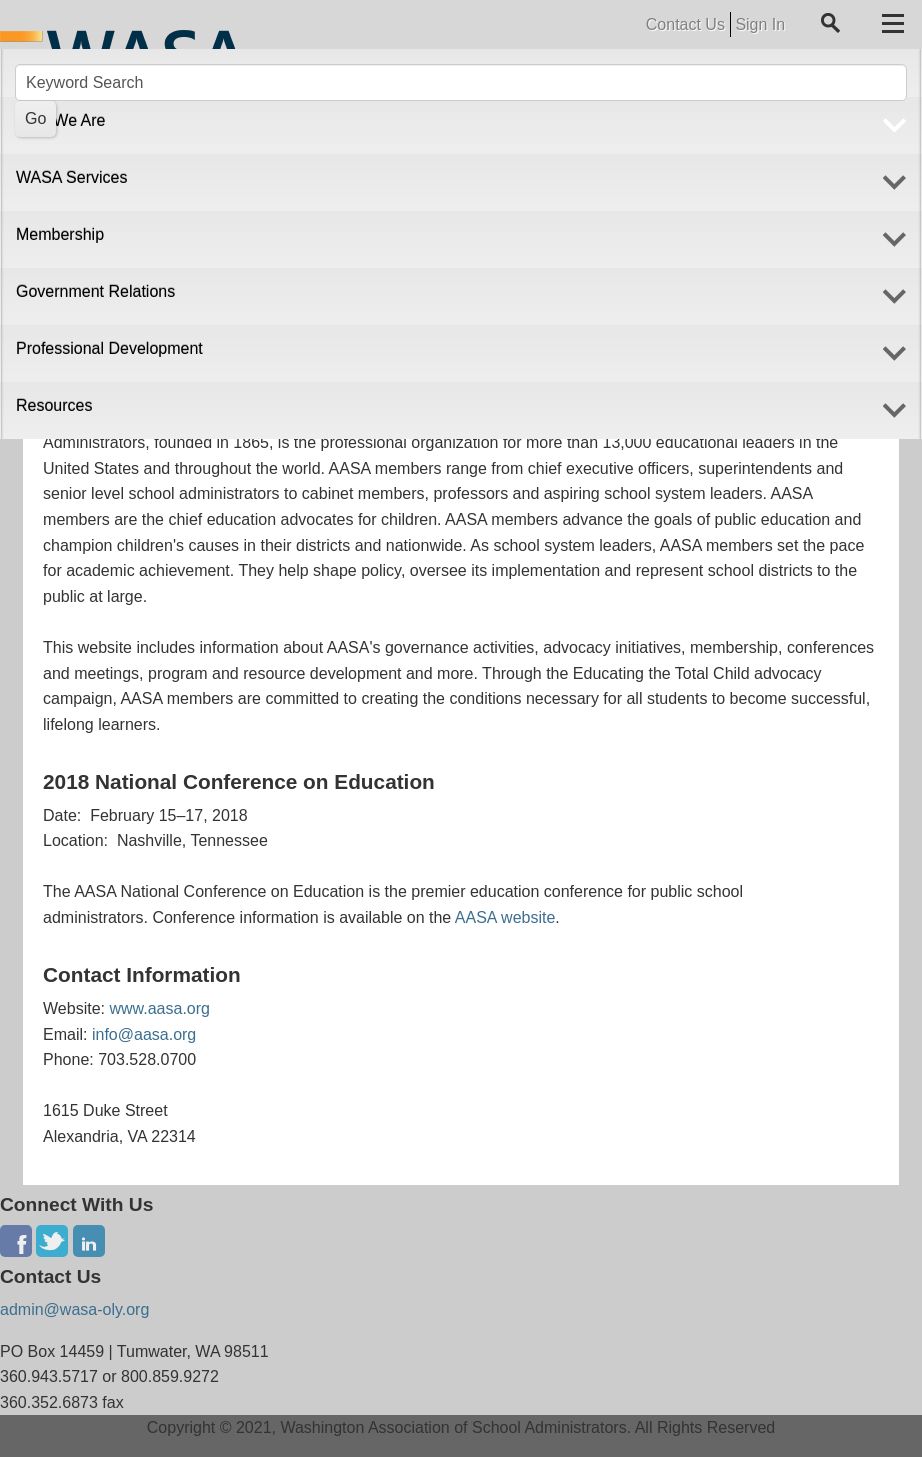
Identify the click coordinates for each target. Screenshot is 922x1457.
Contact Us (685, 24)
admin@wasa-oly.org (74, 1309)
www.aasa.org (159, 1008)
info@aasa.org (144, 1034)
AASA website (505, 917)
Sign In (760, 24)
